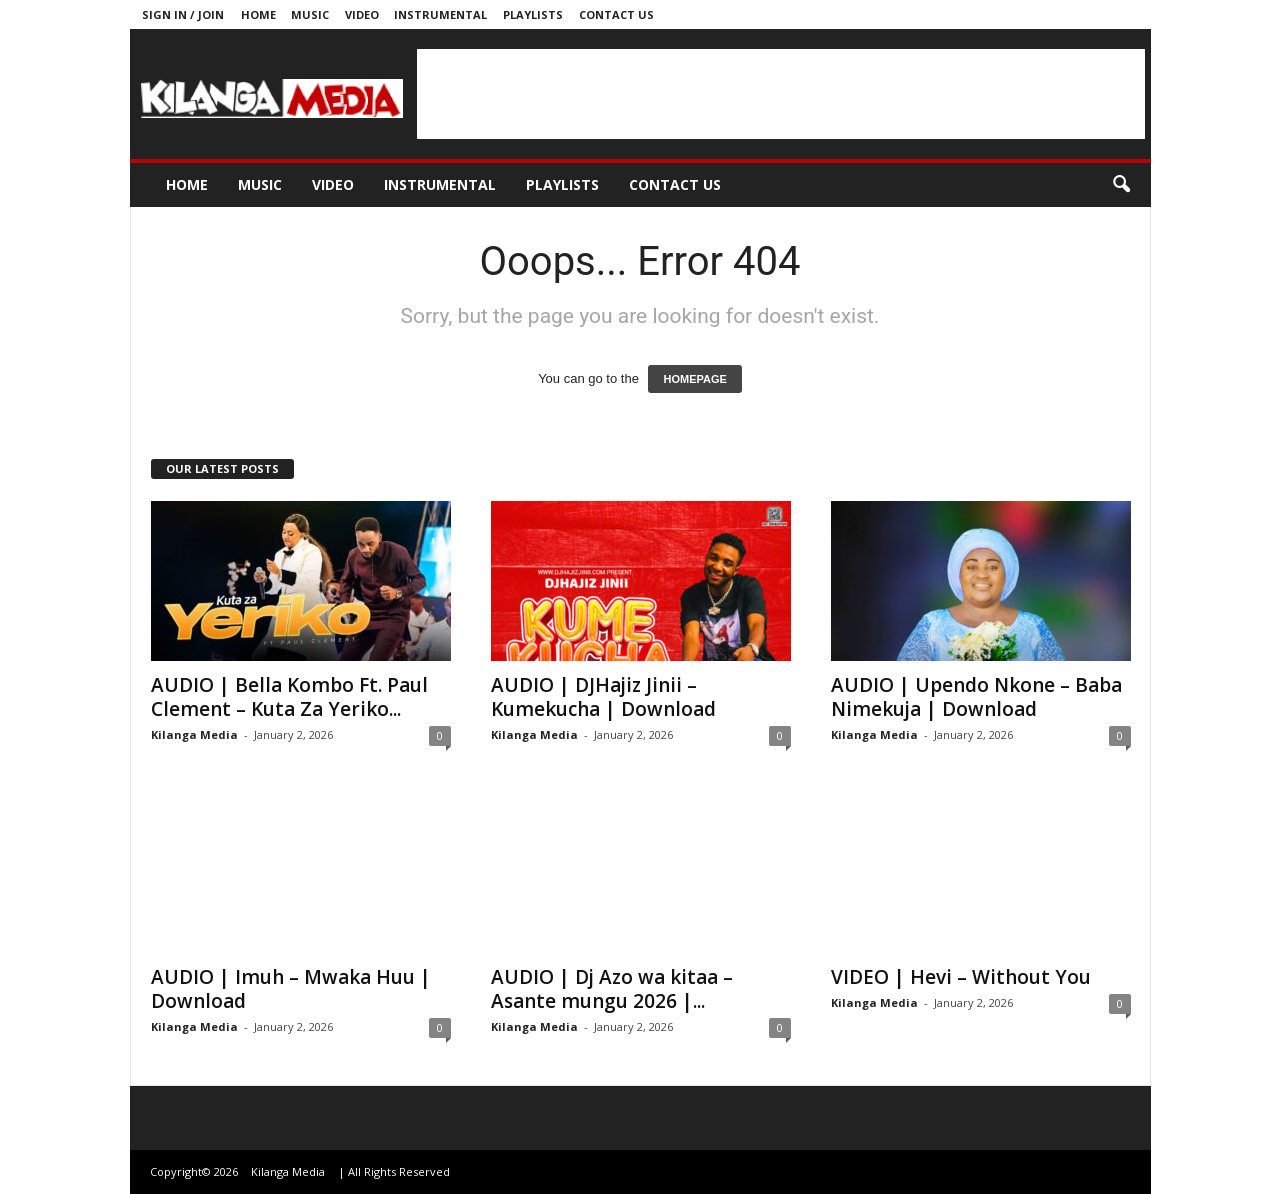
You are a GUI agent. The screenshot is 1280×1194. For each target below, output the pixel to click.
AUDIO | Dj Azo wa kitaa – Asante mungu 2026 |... (612, 989)
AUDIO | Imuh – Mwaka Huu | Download (291, 989)
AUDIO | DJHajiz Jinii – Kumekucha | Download (603, 697)
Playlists (533, 14)
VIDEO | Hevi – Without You (961, 977)
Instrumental (440, 14)
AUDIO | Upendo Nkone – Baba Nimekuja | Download (976, 697)
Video (362, 14)
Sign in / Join (183, 14)
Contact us (616, 14)
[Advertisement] (781, 94)
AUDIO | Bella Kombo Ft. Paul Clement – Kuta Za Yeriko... (289, 697)
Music (310, 14)
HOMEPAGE (694, 379)
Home (258, 14)
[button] (1121, 185)
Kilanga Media (194, 734)
